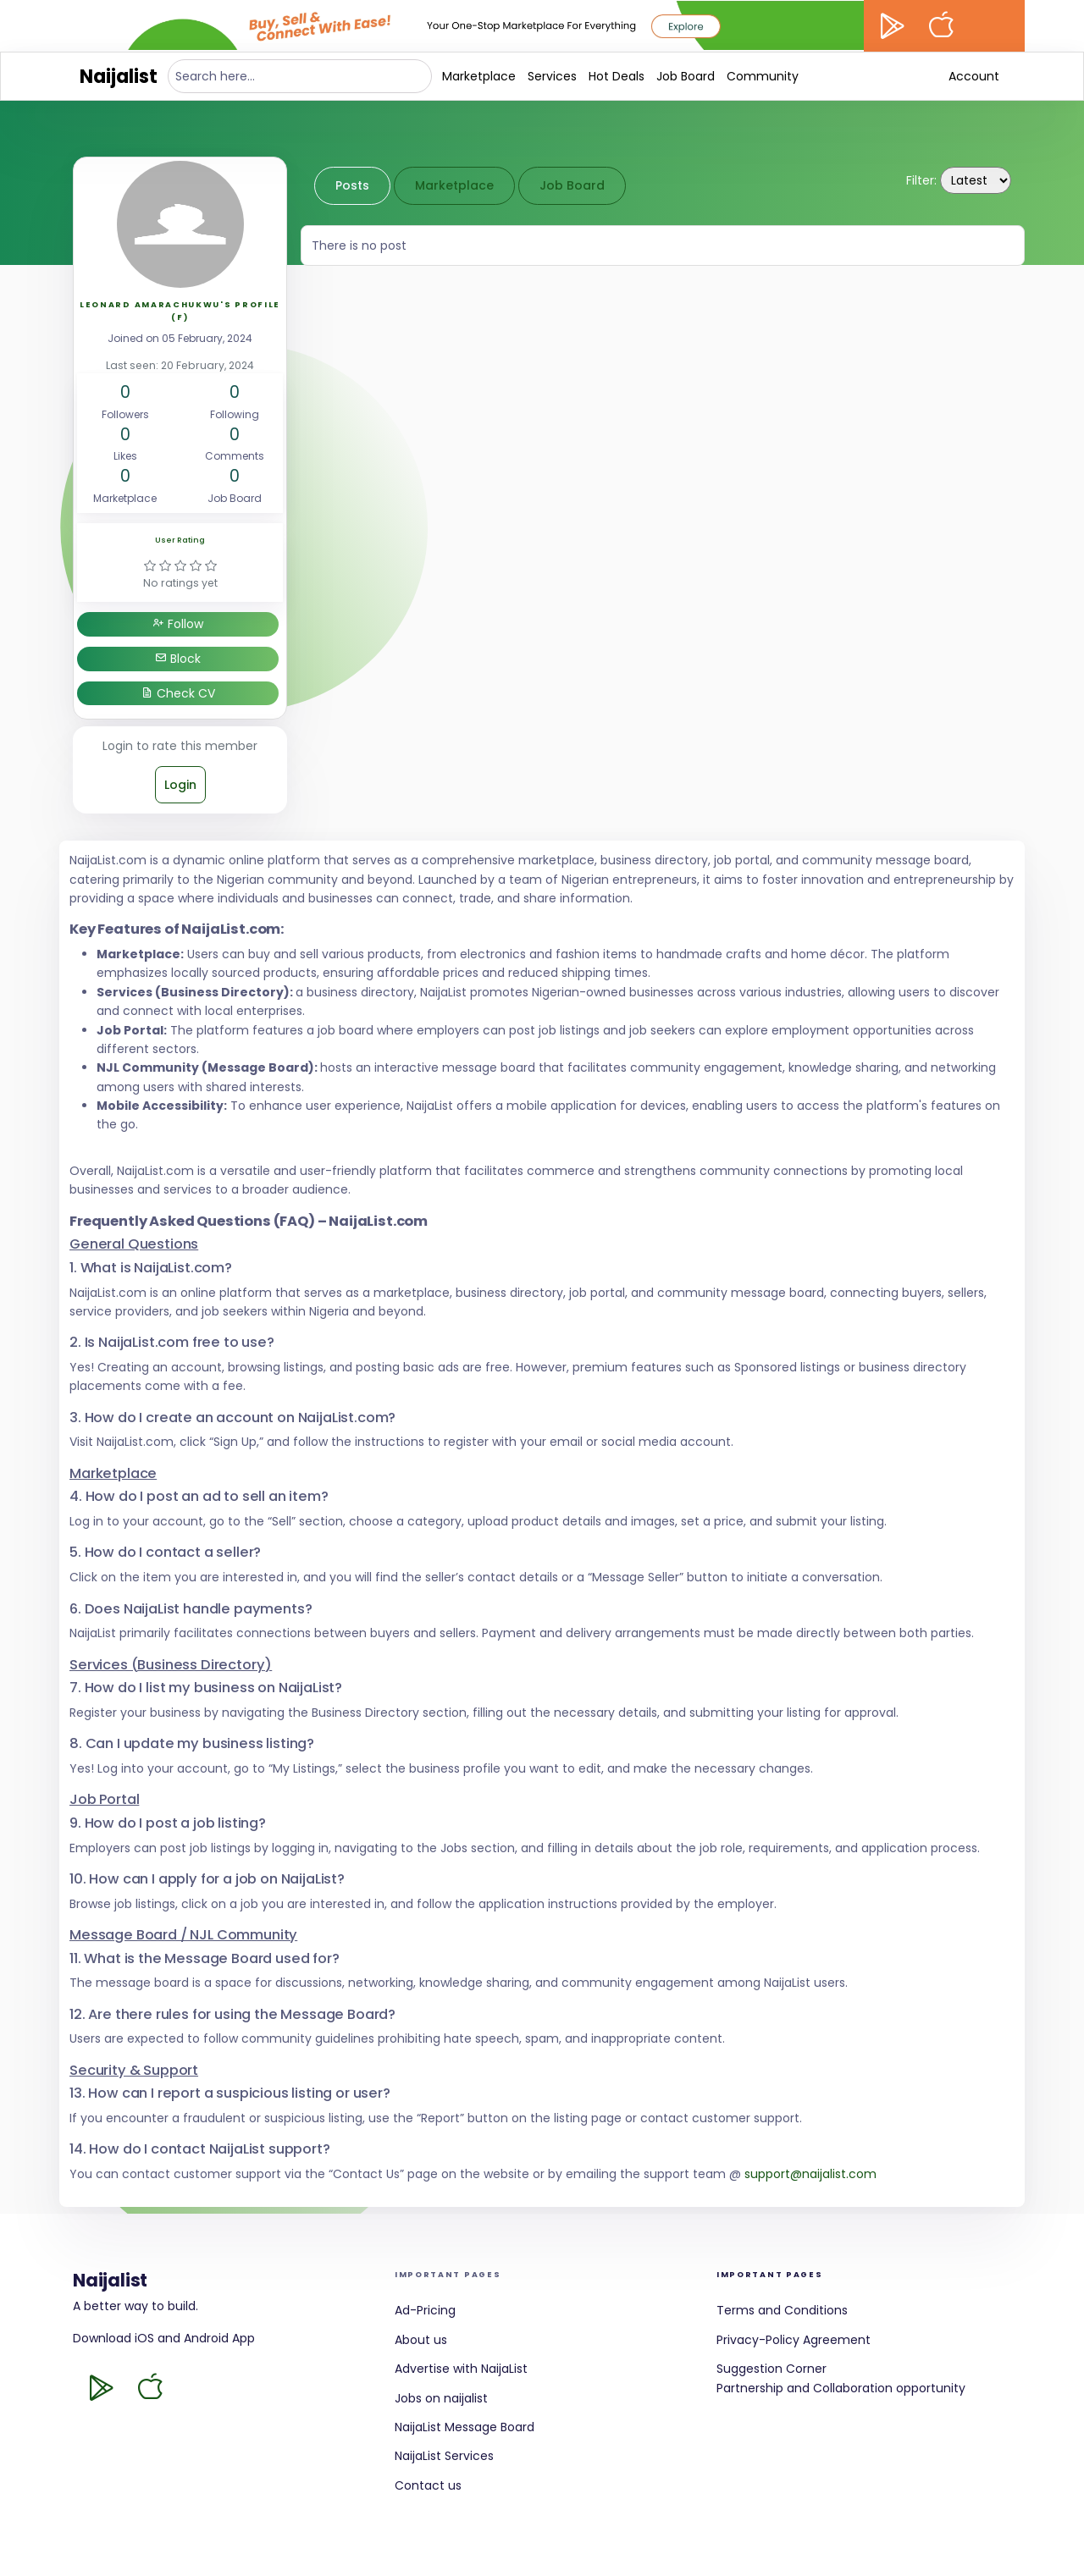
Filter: (921, 180)
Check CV (178, 693)
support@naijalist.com (810, 2173)
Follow (177, 623)
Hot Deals (616, 76)
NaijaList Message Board (464, 2427)
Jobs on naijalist (441, 2398)
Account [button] (973, 76)
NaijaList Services (444, 2455)
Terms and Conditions (782, 2310)
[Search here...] (300, 76)
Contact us (428, 2485)
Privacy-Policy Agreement (793, 2339)
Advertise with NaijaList (461, 2368)
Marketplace (479, 76)
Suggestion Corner (771, 2368)
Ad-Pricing (425, 2310)
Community (763, 76)
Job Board (685, 76)
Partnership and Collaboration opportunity (840, 2388)
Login (180, 784)
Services (552, 76)
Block (178, 658)
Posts (352, 185)
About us (421, 2339)
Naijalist (119, 76)
